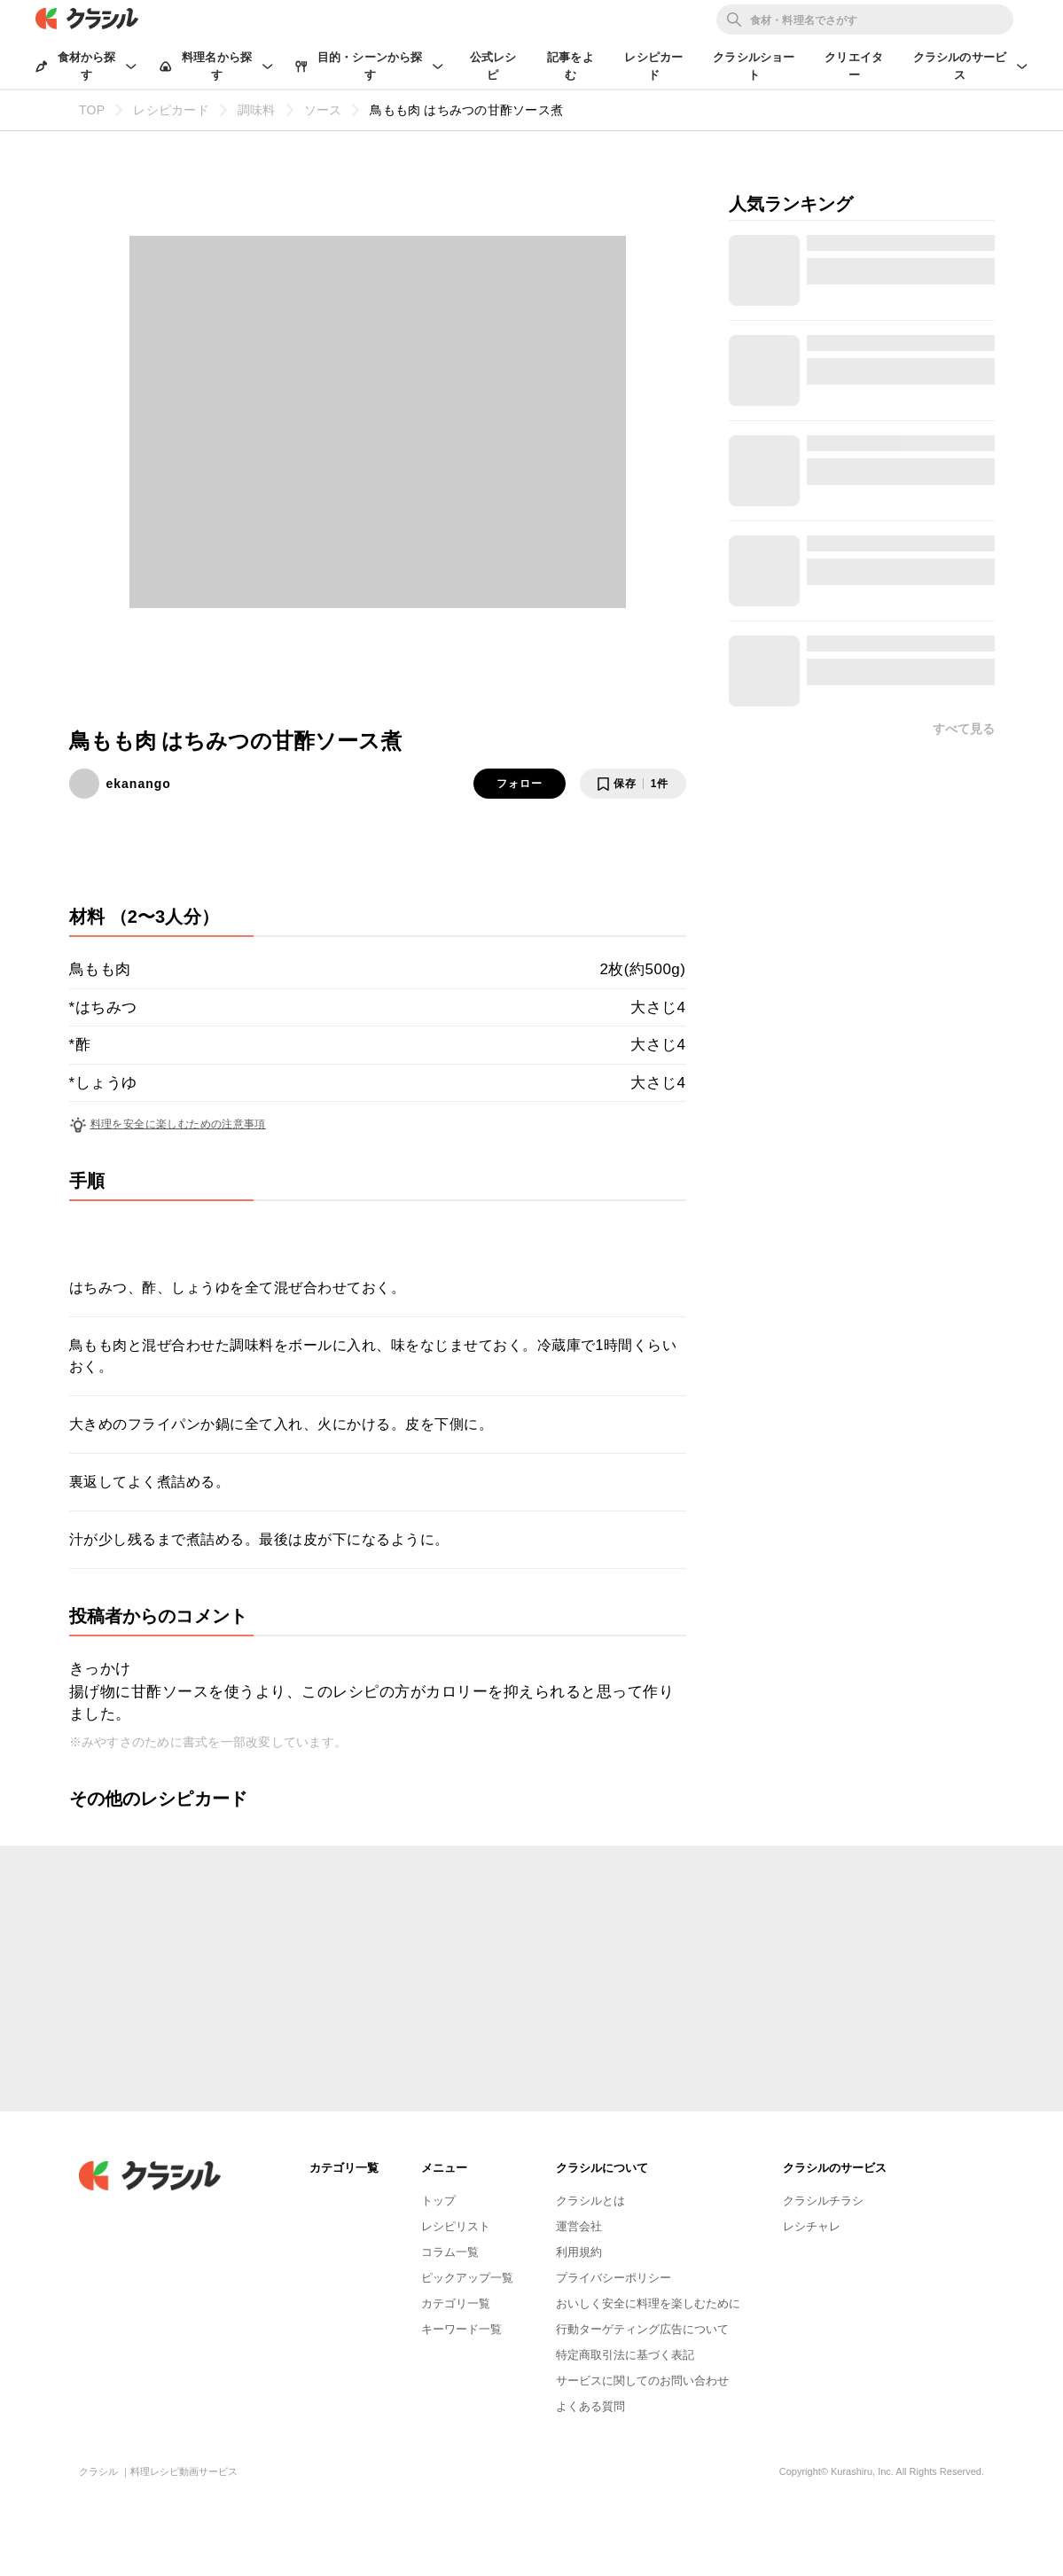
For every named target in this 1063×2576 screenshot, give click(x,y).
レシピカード (653, 66)
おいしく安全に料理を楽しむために (648, 2303)
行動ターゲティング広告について (642, 2329)
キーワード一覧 (461, 2329)
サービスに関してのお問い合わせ (642, 2380)
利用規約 (579, 2252)
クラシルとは (590, 2200)
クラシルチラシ (823, 2200)
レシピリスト (455, 2226)
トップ (438, 2200)
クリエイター (854, 66)
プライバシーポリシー (613, 2277)
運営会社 (579, 2226)
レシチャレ (811, 2226)
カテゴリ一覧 (455, 2303)
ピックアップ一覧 (467, 2277)
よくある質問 (590, 2406)
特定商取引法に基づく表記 (625, 2354)
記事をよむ (570, 66)
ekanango (138, 784)
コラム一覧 (450, 2252)
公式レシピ (493, 66)
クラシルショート (753, 66)
